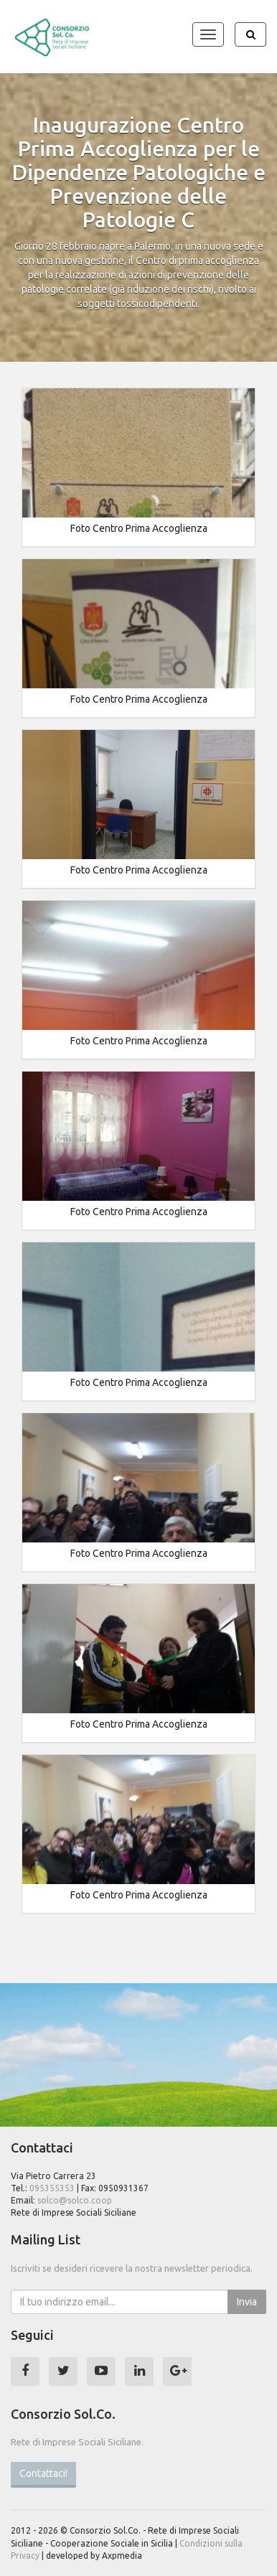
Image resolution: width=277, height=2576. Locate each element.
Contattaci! (43, 2473)
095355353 (52, 2188)
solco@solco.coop (74, 2200)
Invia (247, 2302)
